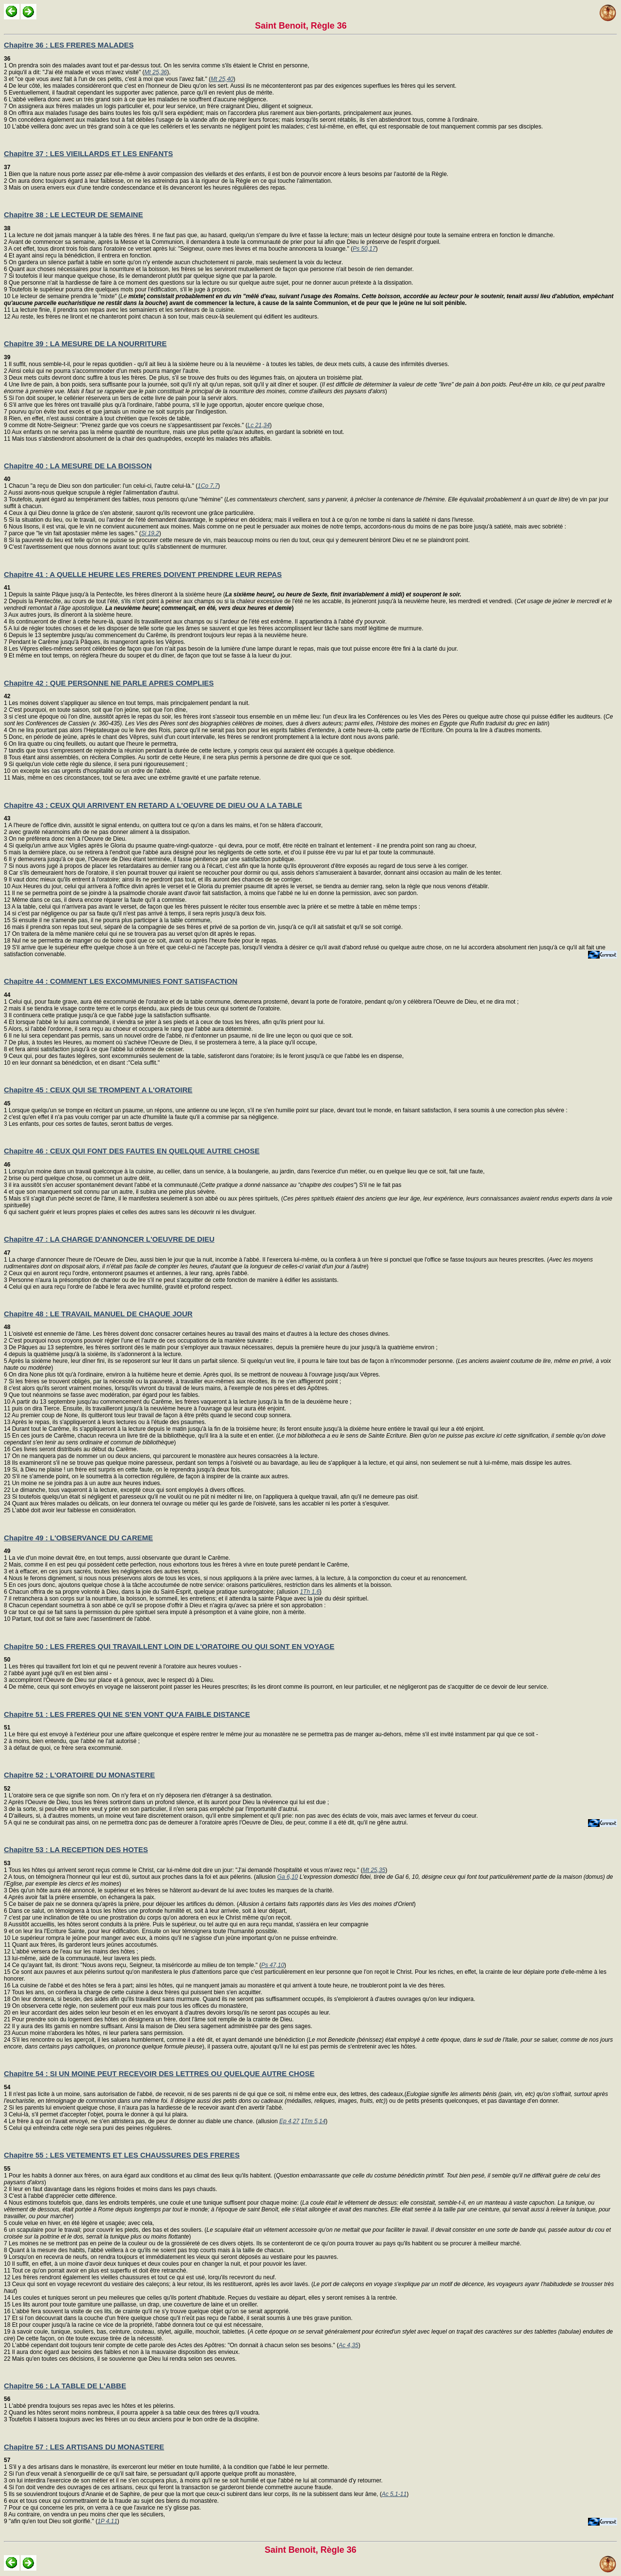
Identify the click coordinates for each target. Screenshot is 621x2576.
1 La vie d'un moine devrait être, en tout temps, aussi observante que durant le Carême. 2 (117, 1558)
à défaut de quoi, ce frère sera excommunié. (65, 1747)
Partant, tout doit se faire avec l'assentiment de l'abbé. (80, 1619)
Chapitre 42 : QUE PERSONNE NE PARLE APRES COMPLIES (109, 683)
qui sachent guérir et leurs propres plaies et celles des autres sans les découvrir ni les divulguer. (131, 1212)
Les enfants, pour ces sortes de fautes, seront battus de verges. (90, 1123)
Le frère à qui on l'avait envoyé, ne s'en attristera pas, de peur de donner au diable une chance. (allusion (143, 2121)
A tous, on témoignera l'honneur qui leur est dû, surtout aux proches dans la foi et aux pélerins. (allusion (142, 1876)
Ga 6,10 (287, 1876)
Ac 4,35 (349, 2345)
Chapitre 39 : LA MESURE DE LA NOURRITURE (85, 343)
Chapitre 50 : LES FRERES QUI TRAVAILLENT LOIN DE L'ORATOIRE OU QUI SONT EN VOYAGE (169, 1646)
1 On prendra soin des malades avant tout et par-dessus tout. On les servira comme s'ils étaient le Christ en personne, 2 (156, 65)
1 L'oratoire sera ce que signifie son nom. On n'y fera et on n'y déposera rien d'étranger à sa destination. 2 (138, 1795)
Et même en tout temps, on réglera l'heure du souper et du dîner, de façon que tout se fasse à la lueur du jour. (149, 655)
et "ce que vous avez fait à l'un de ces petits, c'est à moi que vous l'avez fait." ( (109, 79)
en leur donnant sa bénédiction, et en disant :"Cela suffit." (85, 1062)
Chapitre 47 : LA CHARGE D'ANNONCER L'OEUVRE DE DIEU (109, 1239)
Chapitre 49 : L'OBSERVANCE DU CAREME (78, 1538)
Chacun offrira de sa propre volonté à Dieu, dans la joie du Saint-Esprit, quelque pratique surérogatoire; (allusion (153, 1591)
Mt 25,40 (222, 79)
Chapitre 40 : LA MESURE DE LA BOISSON (78, 466)
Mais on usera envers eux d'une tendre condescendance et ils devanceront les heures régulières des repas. (147, 187)
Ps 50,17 (364, 248)
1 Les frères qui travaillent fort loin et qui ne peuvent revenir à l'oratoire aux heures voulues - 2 (122, 1666)
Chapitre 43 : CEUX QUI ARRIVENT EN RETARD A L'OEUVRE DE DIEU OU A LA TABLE (153, 805)
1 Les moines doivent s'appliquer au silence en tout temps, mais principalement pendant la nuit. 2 (127, 703)
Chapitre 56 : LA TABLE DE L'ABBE (65, 2386)
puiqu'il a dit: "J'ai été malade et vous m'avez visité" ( (76, 72)
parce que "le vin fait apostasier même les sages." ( (74, 533)
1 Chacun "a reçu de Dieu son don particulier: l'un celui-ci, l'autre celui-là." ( (100, 482)
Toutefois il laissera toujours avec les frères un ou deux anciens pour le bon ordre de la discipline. (133, 2419)
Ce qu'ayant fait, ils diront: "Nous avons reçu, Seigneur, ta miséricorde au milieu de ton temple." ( (135, 1965)
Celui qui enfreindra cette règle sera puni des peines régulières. (89, 2128)
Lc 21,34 (258, 425)
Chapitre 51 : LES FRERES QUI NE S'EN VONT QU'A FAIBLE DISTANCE (127, 1714)
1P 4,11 (107, 2521)
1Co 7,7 (207, 485)
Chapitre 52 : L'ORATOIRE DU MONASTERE (79, 1775)
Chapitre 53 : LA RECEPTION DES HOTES (76, 1849)
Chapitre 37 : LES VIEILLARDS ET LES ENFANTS (88, 153)
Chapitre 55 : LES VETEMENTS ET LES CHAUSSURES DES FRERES (122, 2155)
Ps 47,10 (272, 1965)
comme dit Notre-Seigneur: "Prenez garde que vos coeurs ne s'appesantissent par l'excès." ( (127, 425)
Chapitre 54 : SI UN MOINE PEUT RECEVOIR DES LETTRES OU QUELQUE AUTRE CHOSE (159, 2073)
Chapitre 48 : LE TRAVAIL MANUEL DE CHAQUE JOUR (98, 1314)
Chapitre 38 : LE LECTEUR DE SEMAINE (73, 214)
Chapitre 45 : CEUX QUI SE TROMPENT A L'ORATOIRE (98, 1090)
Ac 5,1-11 (394, 2494)
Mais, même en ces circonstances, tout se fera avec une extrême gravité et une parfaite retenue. (135, 777)
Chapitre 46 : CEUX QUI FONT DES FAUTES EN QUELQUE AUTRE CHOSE (132, 1151)
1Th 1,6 (310, 1591)
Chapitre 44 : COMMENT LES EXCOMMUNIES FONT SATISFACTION (120, 981)
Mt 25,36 (156, 72)
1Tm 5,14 (313, 2121)
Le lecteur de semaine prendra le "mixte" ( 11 (309, 303)
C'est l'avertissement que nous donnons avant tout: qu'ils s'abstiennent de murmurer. (117, 547)
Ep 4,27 (289, 2121)
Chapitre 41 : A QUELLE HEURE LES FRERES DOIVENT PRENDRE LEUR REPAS (143, 574)
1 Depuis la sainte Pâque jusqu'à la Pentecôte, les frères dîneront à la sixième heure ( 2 (232, 594)
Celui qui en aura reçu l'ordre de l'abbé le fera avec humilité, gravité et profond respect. (120, 1286)
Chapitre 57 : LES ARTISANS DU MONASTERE (84, 2447)
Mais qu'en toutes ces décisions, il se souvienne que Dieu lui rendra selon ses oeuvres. (123, 2358)
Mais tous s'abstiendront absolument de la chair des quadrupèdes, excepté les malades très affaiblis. (141, 438)
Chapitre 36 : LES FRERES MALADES (69, 45)
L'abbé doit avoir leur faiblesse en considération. (73, 1510)
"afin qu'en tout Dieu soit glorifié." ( (52, 2521)
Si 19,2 (150, 533)
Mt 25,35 (374, 1870)
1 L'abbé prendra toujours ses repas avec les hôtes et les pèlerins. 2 (89, 2406)
